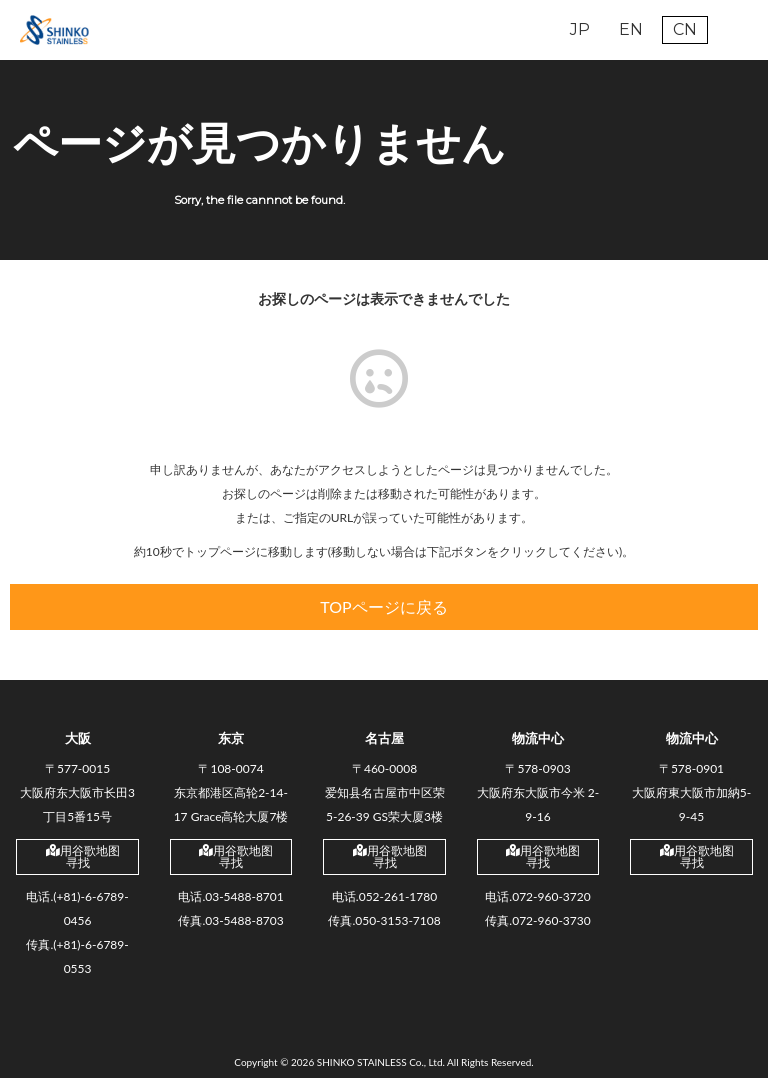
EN (631, 29)
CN (685, 29)
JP (580, 29)
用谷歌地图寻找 (83, 856)
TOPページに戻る (383, 606)
